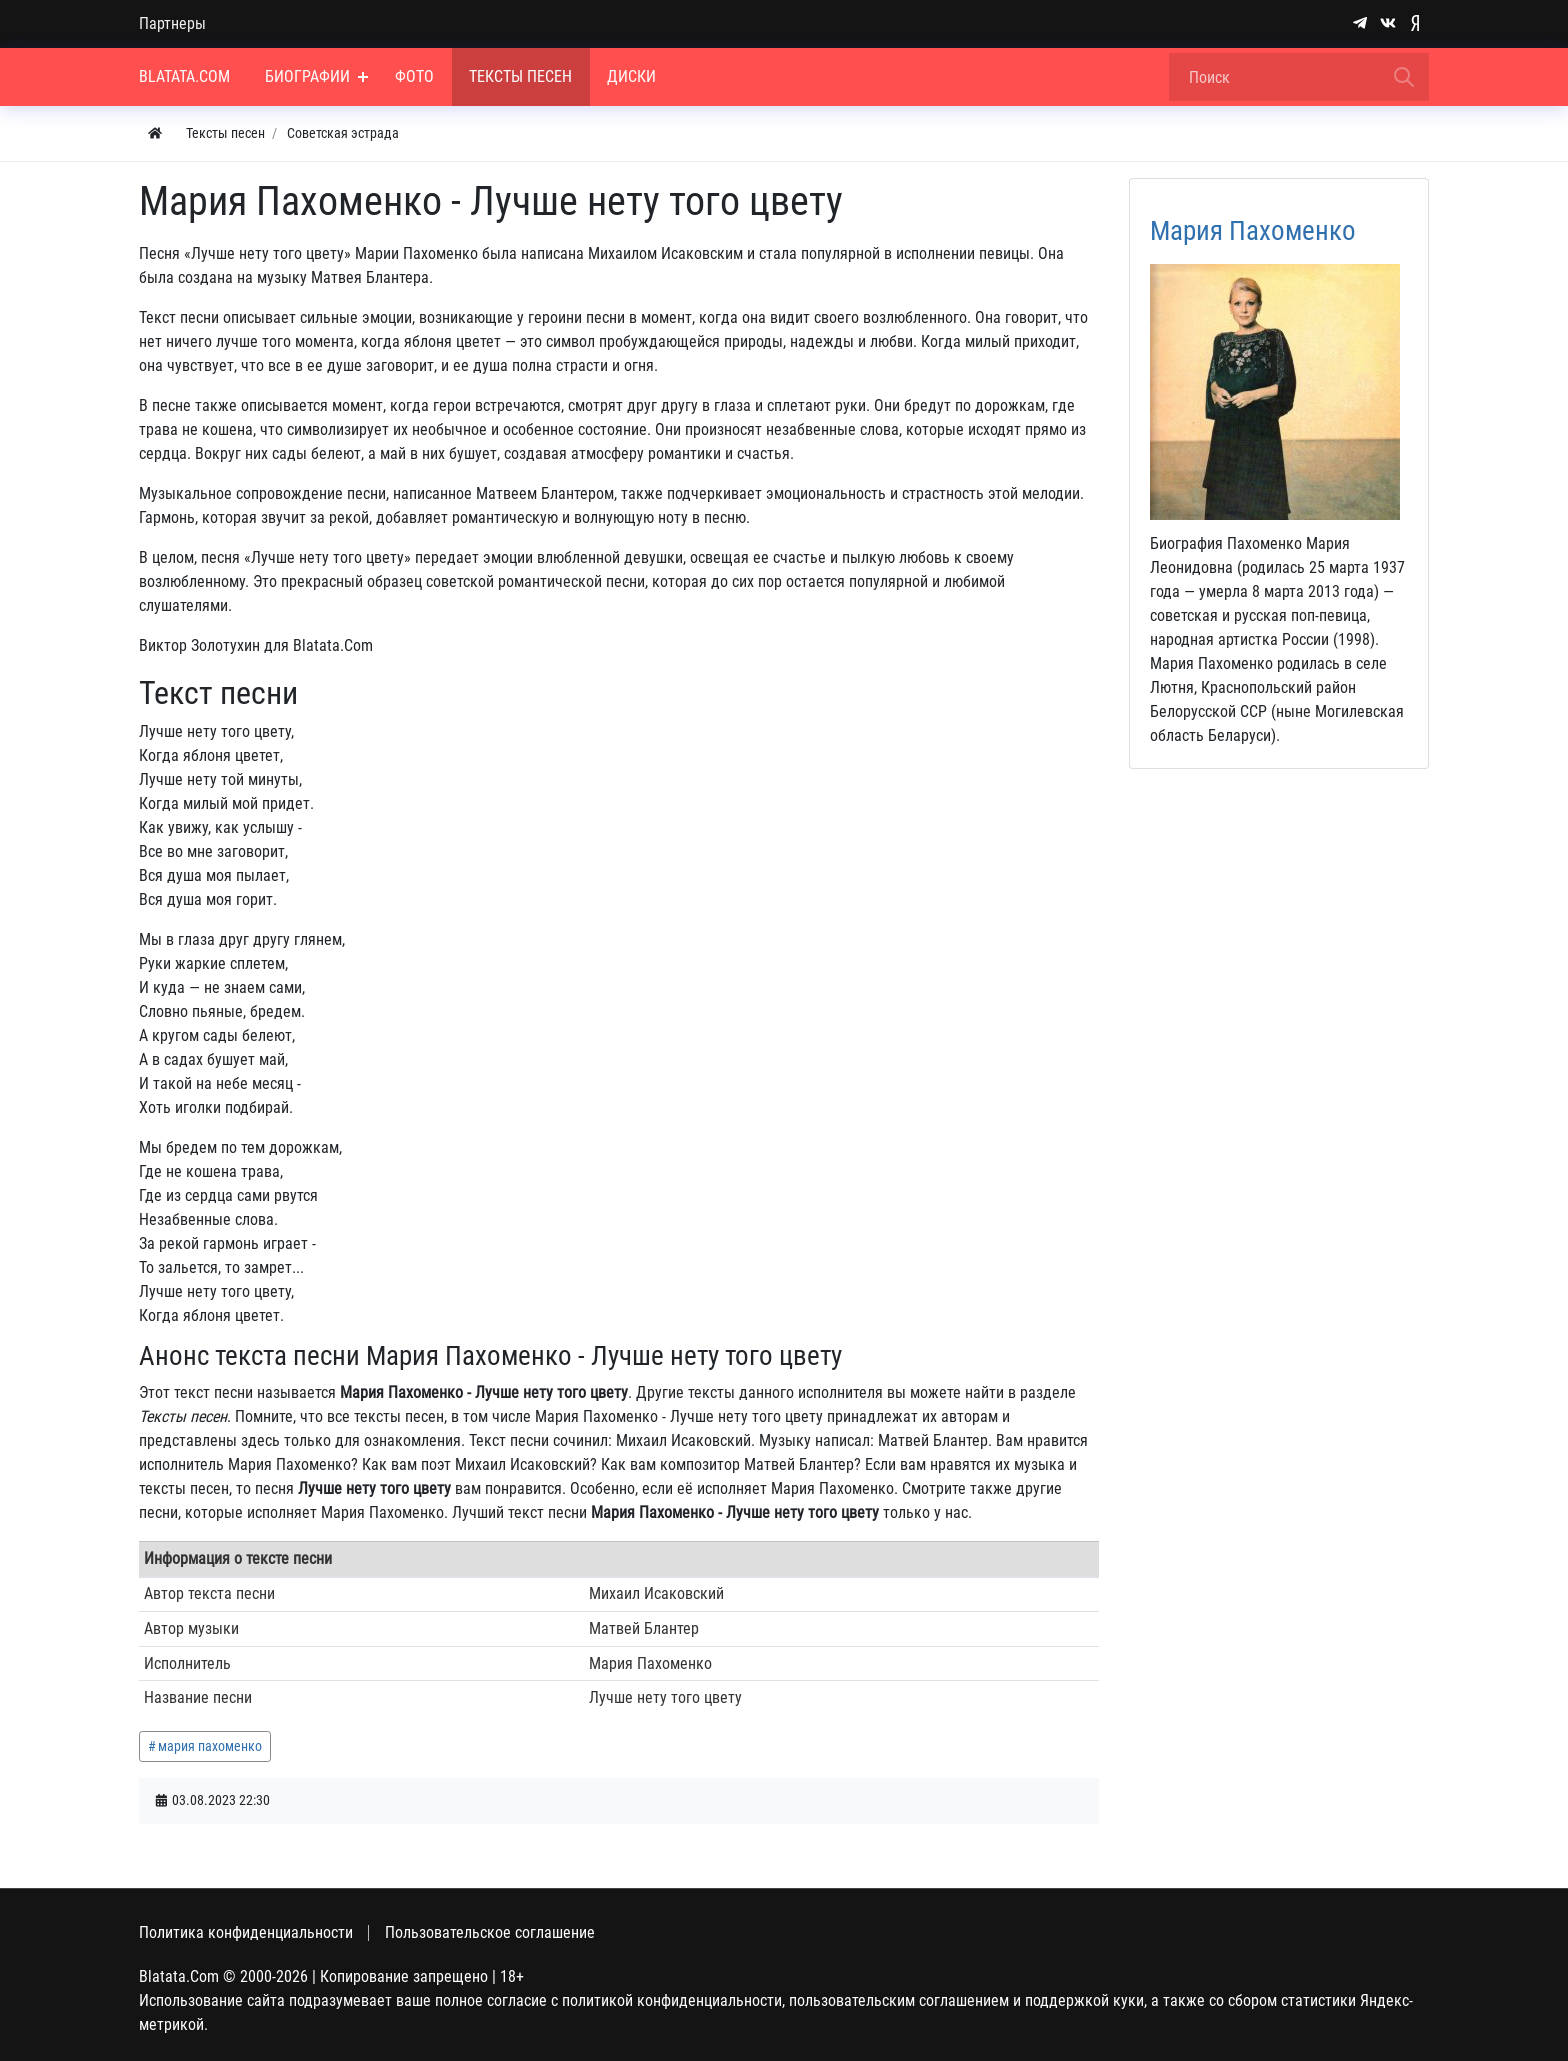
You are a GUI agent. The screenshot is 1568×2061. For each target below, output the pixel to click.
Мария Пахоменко (1253, 231)
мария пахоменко (210, 1746)
